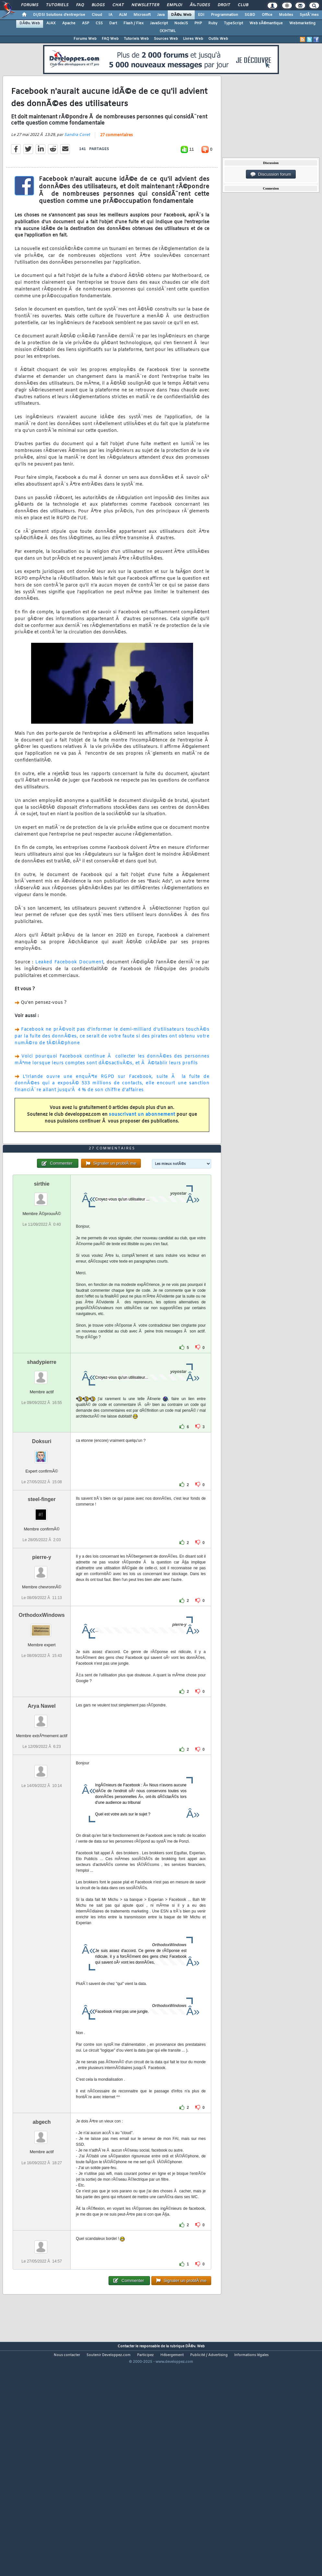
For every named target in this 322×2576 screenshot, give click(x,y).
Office (267, 15)
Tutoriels (57, 5)
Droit (224, 5)
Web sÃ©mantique (266, 23)
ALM (123, 15)
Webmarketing (302, 23)
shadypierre (41, 1452)
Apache (68, 23)
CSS (99, 23)
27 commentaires (116, 165)
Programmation (224, 15)
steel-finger (42, 1590)
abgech (42, 2213)
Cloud (97, 15)
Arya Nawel (42, 1797)
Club (243, 5)
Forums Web (85, 39)
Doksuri (42, 1532)
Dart (113, 23)
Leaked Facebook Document (69, 993)
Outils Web (218, 39)
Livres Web (193, 39)
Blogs (98, 5)
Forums (29, 5)
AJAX (51, 23)
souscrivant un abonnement (142, 1145)
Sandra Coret (77, 165)
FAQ (80, 5)
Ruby (212, 23)
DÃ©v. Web (181, 15)
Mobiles (286, 15)
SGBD (250, 15)
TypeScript (233, 23)
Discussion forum (270, 174)
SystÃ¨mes (309, 15)
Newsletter (145, 5)
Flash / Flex (133, 23)
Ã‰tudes (200, 5)
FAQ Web (110, 39)
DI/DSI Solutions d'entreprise (59, 15)
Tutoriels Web (136, 39)
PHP (198, 23)
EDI (201, 15)
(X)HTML (168, 31)
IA (110, 15)
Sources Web (166, 39)
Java (161, 15)
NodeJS (181, 23)
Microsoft (142, 15)
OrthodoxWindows (42, 1706)
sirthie (42, 1274)
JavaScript (159, 23)
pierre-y (41, 1648)
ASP (85, 23)
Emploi (174, 5)
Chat (118, 5)
